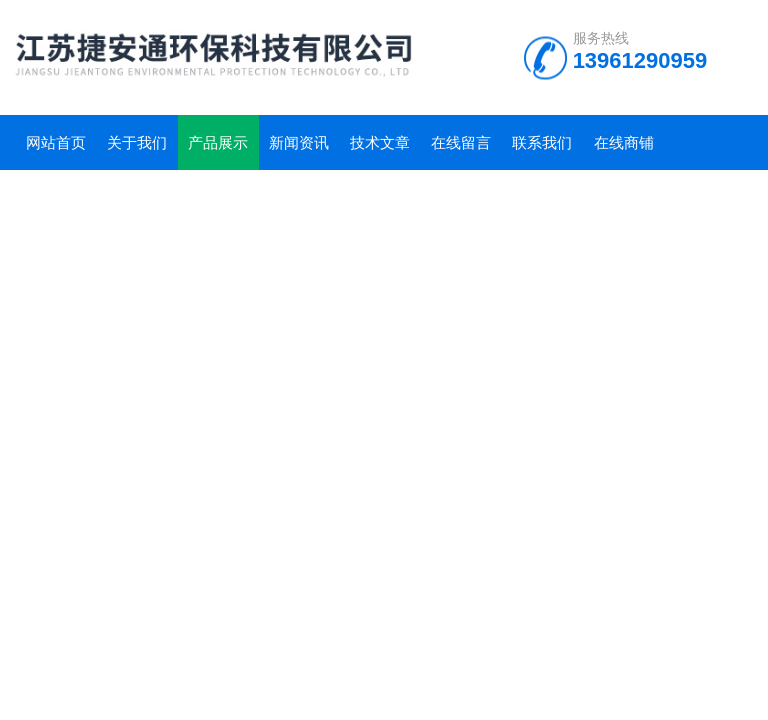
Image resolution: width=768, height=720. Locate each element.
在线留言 (461, 142)
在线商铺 (624, 142)
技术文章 (380, 142)
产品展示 (218, 142)
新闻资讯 (299, 142)
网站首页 (56, 142)
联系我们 (542, 142)
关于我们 (137, 142)
